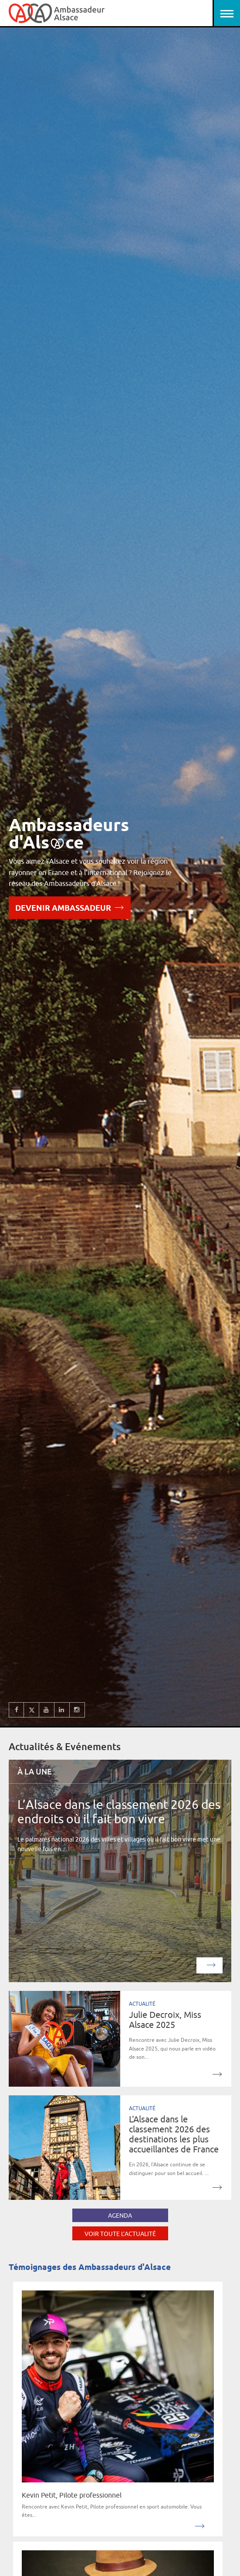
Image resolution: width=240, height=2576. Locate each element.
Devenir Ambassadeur (69, 907)
